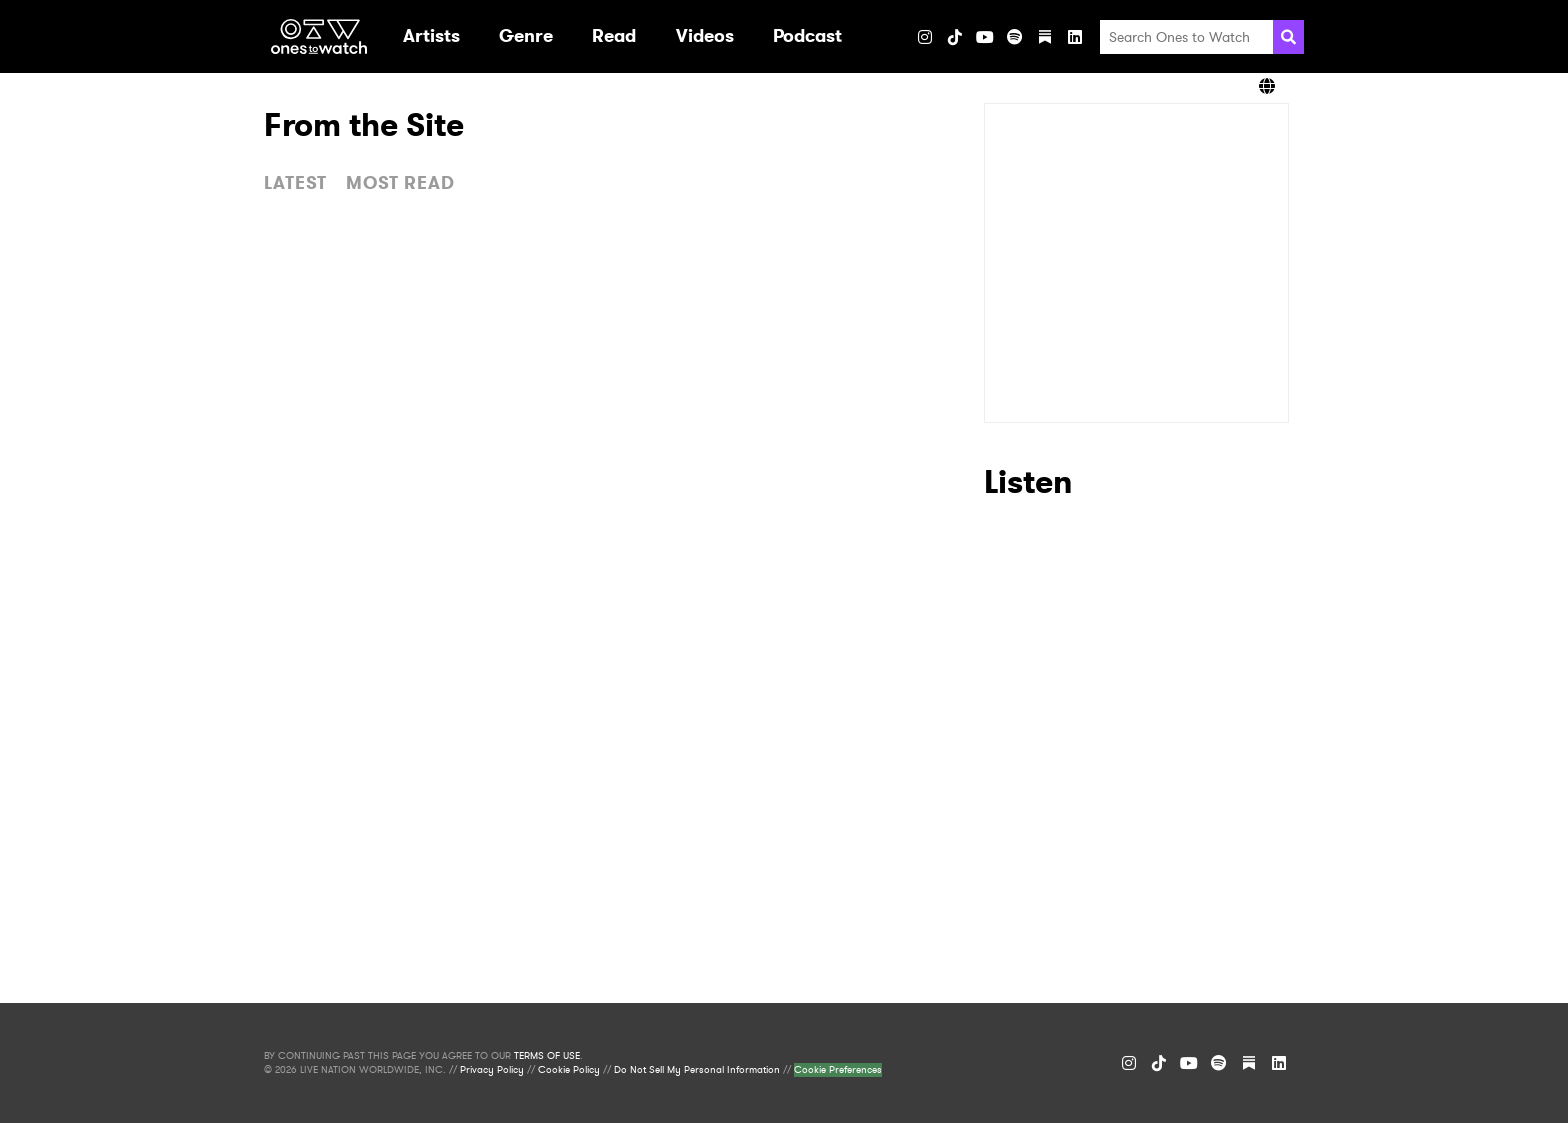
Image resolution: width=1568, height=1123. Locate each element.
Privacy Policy (492, 1070)
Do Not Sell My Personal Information (697, 1070)
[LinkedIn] (1075, 37)
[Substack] (1045, 37)
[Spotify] (1015, 37)
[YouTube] (985, 37)
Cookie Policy (569, 1070)
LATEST (295, 183)
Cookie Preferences (838, 1070)
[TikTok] (955, 37)
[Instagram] (925, 37)
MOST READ (400, 183)
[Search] (1288, 37)
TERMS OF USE (547, 1056)
